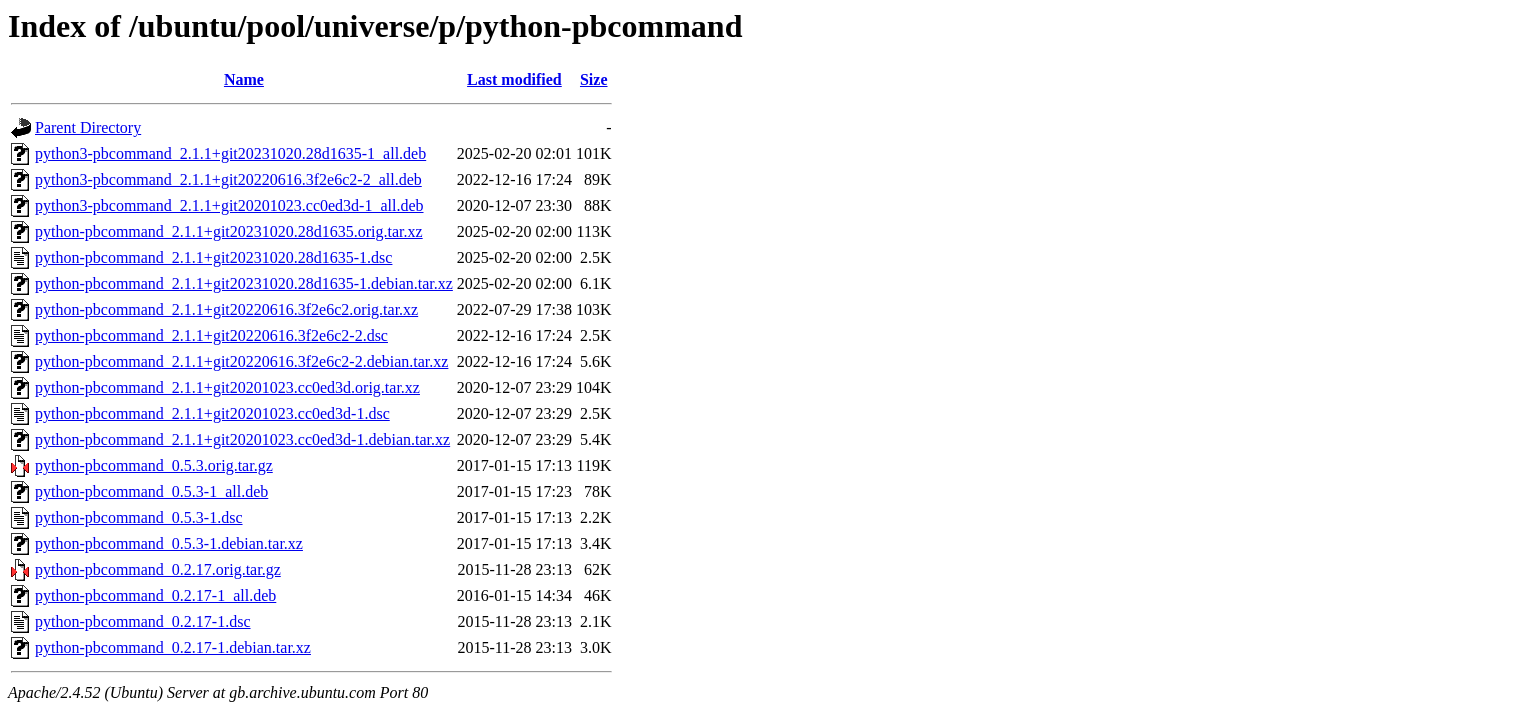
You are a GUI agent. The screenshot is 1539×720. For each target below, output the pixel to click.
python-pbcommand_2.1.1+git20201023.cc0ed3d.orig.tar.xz (227, 387)
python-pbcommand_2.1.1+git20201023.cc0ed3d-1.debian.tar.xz (242, 439)
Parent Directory (88, 127)
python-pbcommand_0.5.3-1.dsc (139, 517)
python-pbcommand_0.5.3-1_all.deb (151, 491)
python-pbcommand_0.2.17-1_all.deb (155, 595)
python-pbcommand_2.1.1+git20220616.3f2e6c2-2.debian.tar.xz (241, 361)
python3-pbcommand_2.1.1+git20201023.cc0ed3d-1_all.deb (229, 205)
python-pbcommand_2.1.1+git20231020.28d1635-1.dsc (213, 257)
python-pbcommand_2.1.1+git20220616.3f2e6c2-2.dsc (211, 335)
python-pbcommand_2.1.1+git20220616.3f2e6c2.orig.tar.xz (226, 309)
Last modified (514, 79)
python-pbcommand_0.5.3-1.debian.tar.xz (169, 543)
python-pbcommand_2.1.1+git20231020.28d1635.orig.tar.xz (229, 231)
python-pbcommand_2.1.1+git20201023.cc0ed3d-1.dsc (212, 413)
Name (244, 79)
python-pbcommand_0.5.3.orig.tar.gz (154, 465)
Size (594, 79)
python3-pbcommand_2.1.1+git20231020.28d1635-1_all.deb (230, 153)
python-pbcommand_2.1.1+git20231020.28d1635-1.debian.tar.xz (244, 283)
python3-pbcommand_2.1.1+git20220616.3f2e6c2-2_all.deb (228, 179)
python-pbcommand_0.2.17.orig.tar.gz (158, 569)
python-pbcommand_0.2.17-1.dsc (143, 621)
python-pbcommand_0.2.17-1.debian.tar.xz (173, 647)
